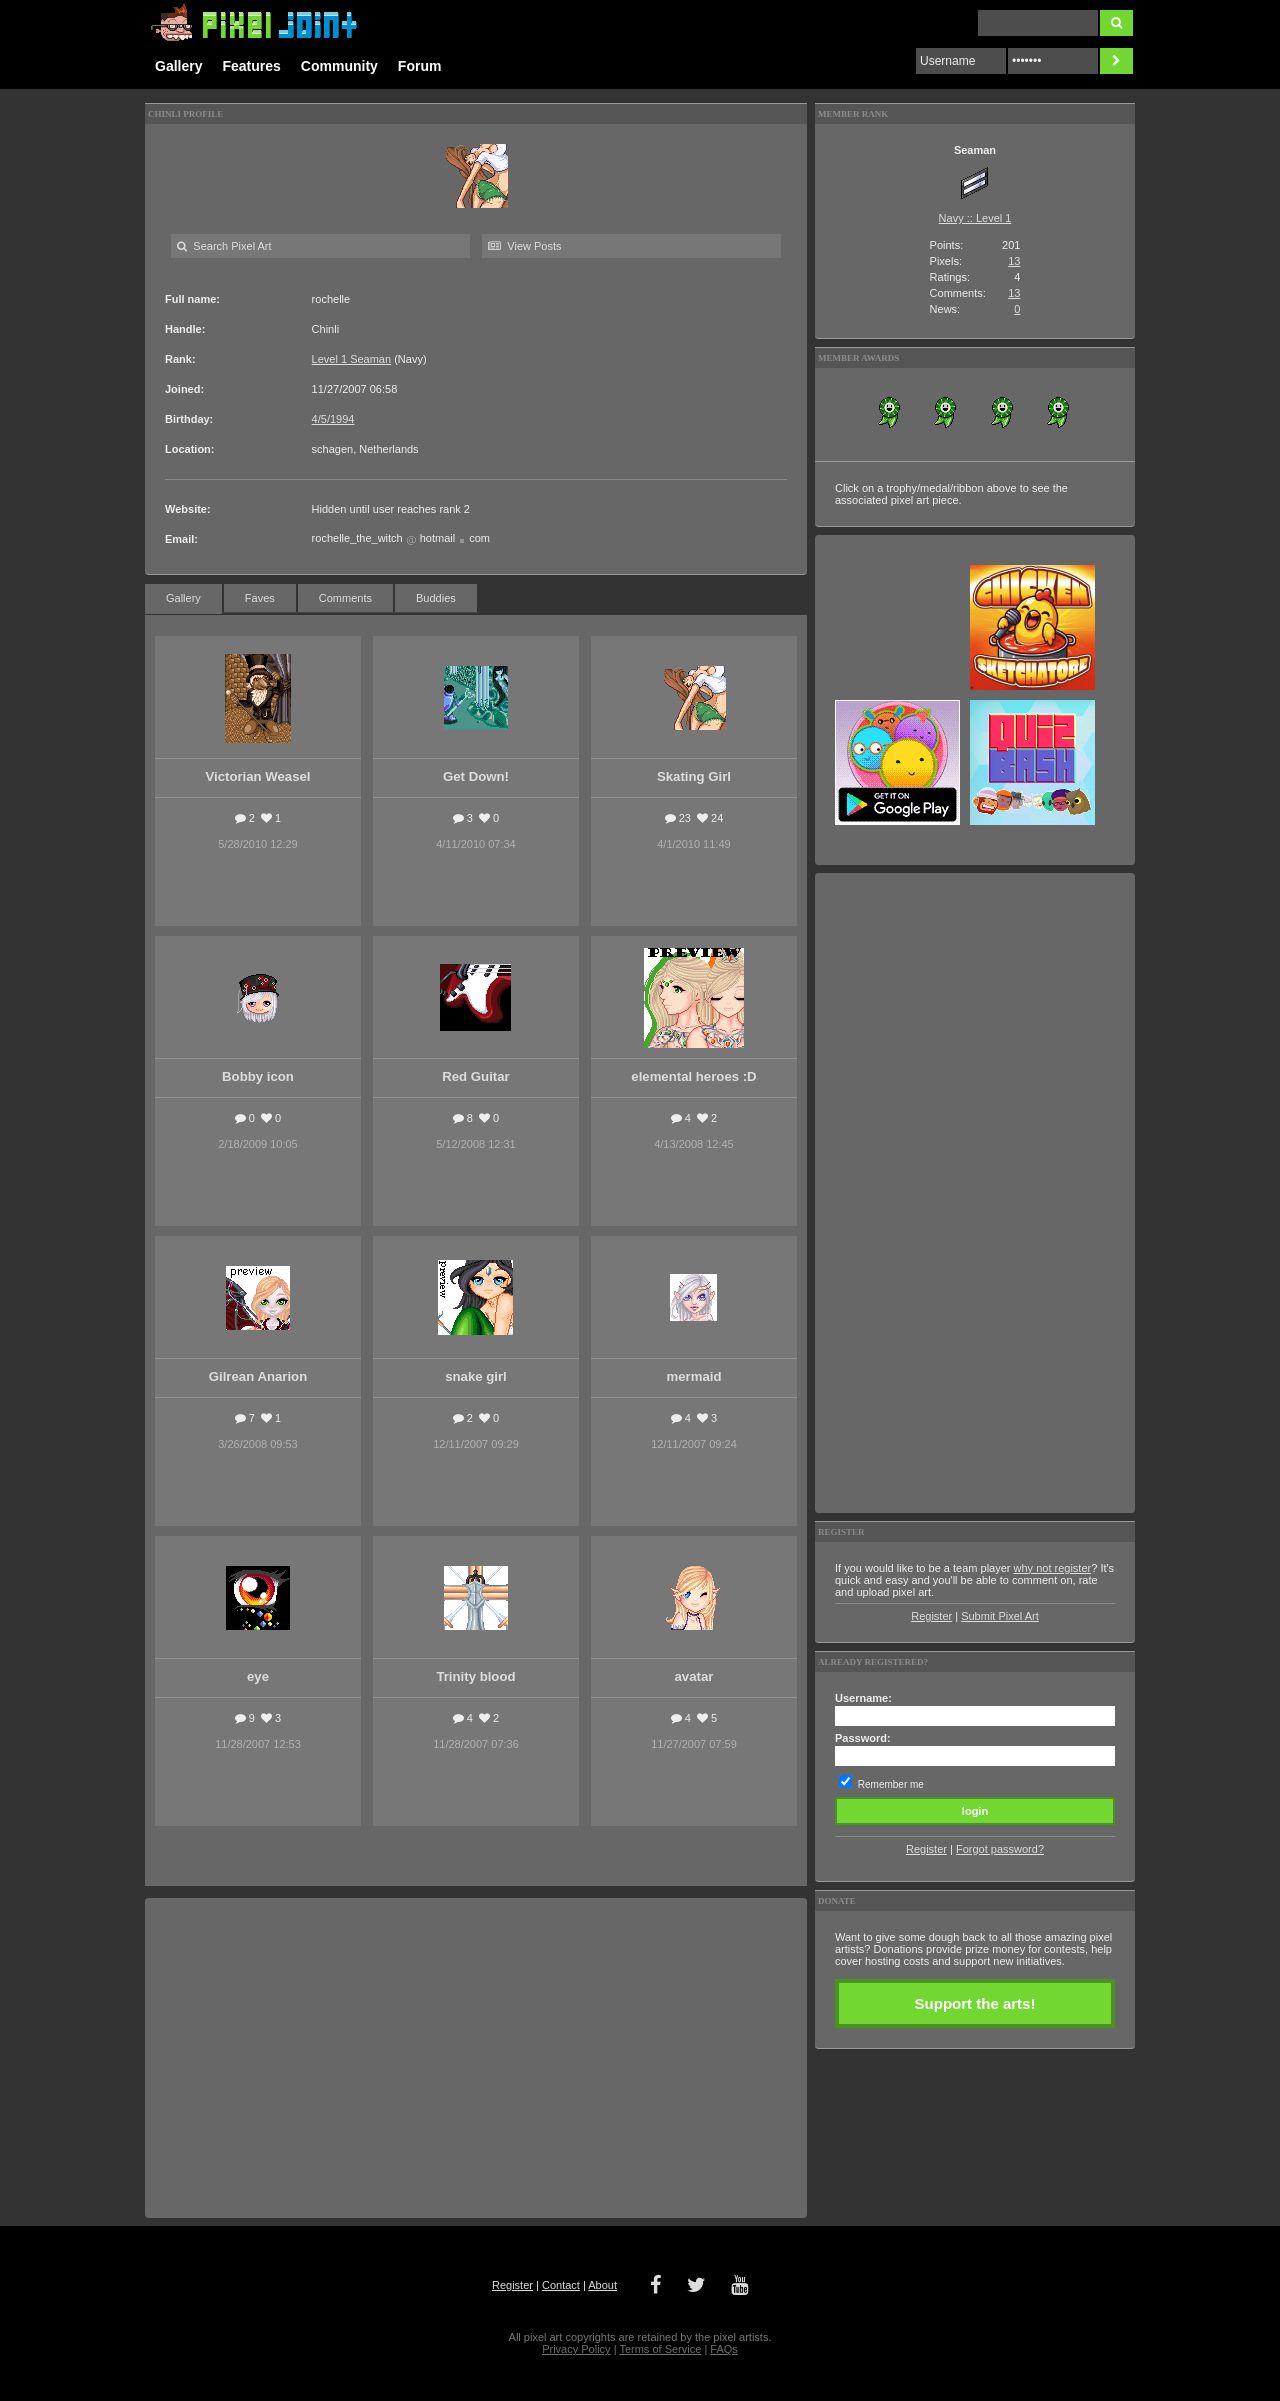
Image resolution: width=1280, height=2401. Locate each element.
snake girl (476, 1376)
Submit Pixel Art (1000, 1616)
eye (258, 1676)
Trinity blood (475, 1676)
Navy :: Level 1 (975, 218)
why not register (1053, 1568)
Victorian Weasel (257, 776)
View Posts (524, 246)
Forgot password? (1000, 1849)
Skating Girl (694, 776)
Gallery (178, 66)
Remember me (891, 1784)
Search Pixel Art (224, 246)
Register (931, 1616)
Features (251, 66)
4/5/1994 (333, 419)
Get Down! (476, 776)
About (602, 2285)
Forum (420, 66)
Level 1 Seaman (352, 359)
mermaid (693, 1376)
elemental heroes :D (693, 1076)
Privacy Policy (576, 2349)
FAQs (724, 2349)
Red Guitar (475, 1076)
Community (339, 66)
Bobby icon (258, 1076)
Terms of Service (660, 2349)
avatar (694, 1676)
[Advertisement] (476, 2058)
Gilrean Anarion (258, 1376)
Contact (561, 2285)
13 (1014, 261)
